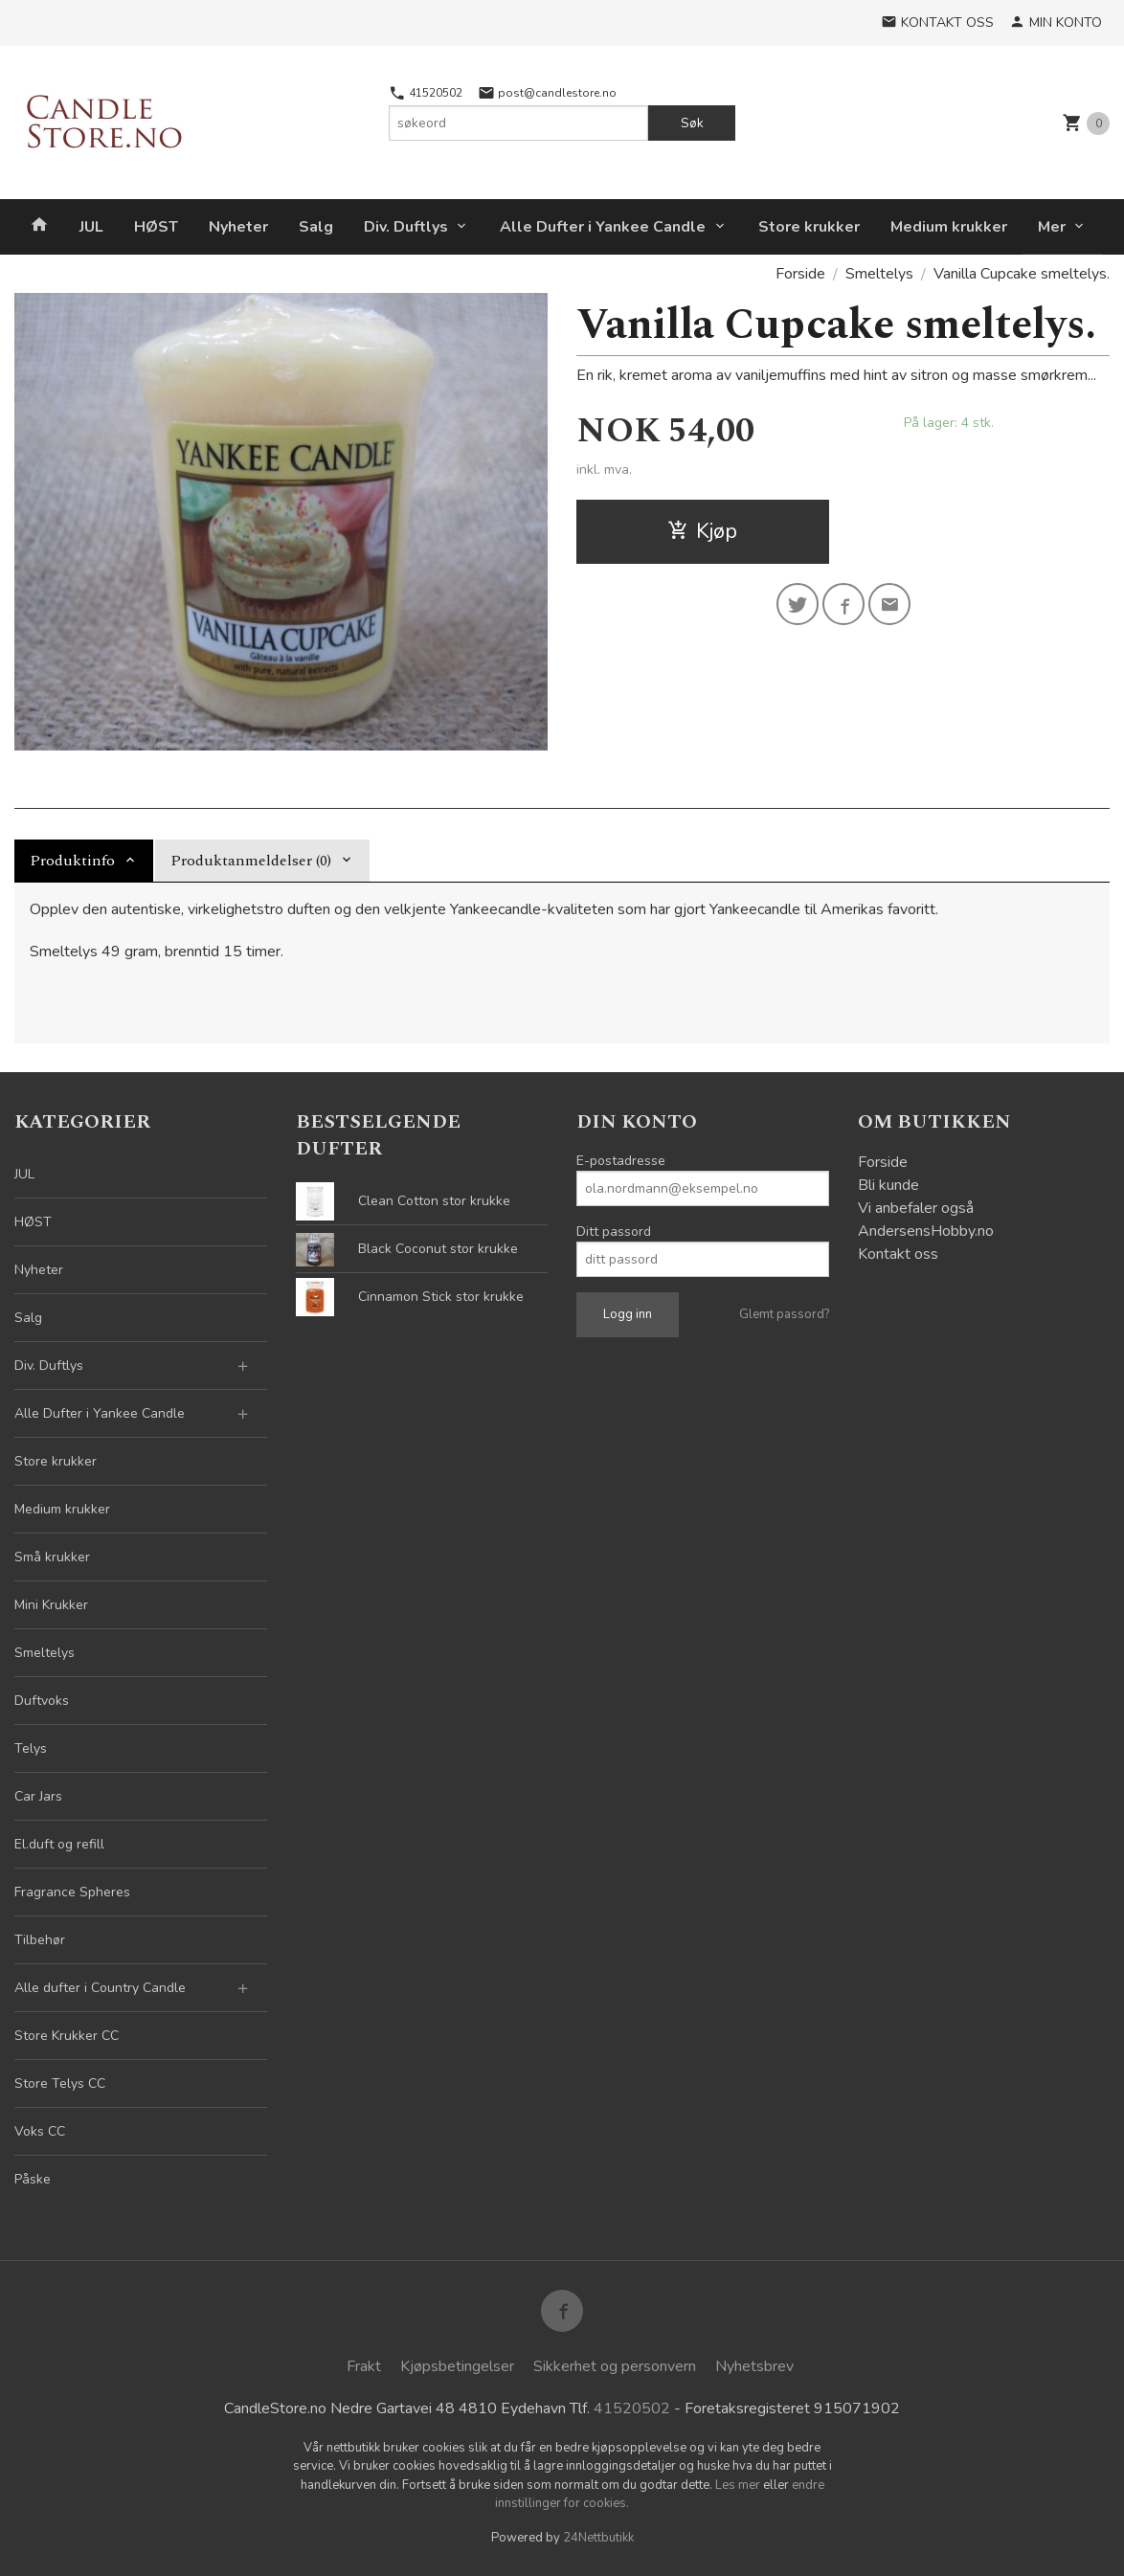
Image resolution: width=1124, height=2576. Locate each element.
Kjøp (702, 531)
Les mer (739, 2485)
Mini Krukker (51, 1605)
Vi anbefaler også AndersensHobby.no (926, 1220)
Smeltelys (44, 1653)
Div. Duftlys (406, 226)
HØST (156, 226)
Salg (316, 226)
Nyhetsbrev (754, 2366)
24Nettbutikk (598, 2537)
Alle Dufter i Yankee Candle (603, 226)
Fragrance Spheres (72, 1892)
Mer (1052, 226)
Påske (32, 2179)
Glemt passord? (784, 1314)
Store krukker (809, 226)
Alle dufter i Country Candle (100, 1988)
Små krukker (52, 1557)
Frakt (364, 2366)
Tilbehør (39, 1940)
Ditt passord (613, 1231)
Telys (30, 1748)
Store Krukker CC (66, 2036)
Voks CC (39, 2131)
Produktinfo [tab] (72, 860)
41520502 (425, 93)
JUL (91, 226)
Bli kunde (888, 1185)
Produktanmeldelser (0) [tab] (250, 860)
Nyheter (238, 226)
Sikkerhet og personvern (614, 2366)
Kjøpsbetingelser (457, 2366)
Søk (692, 123)
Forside (800, 273)
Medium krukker (948, 226)
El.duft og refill (59, 1844)
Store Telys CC (59, 2083)
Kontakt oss (898, 1254)
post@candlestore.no (547, 93)
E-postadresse (620, 1161)
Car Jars (38, 1796)
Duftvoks (41, 1700)
